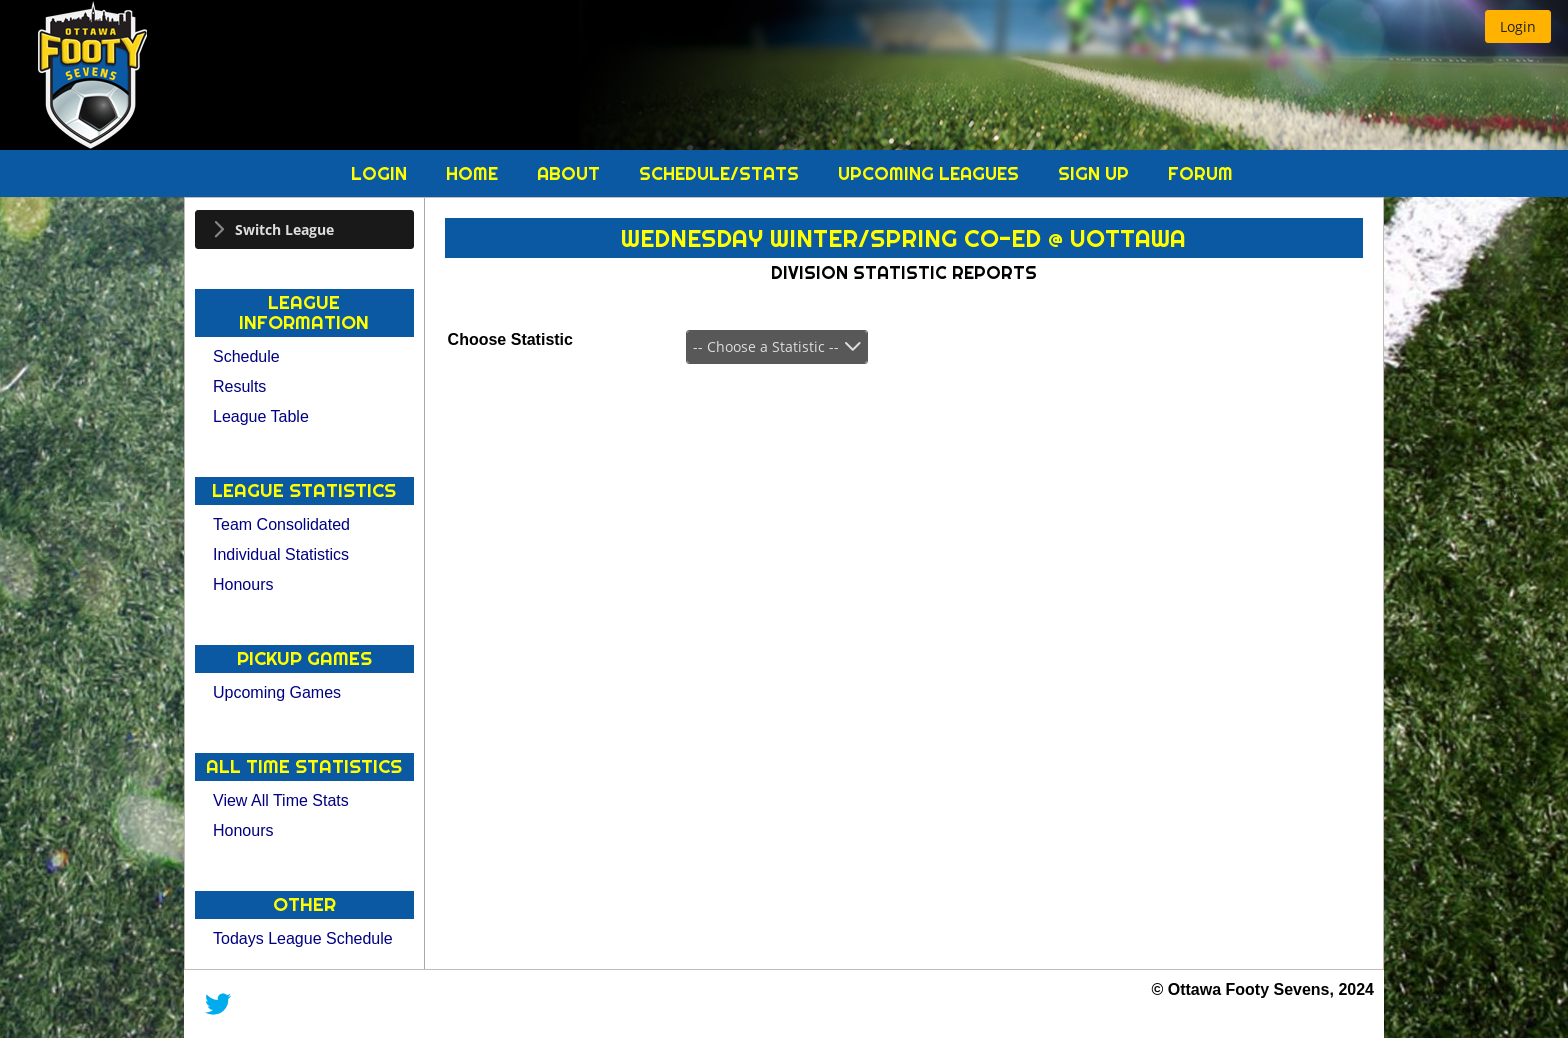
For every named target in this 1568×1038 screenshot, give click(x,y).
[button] (1518, 26)
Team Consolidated (281, 524)
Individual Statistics (281, 554)
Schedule (246, 356)
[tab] (304, 229)
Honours (243, 584)
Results (239, 386)
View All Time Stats (281, 800)
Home (474, 173)
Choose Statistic (510, 339)
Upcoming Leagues (931, 173)
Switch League (284, 229)
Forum (1200, 173)
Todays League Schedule (303, 938)
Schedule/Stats (721, 173)
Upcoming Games (277, 692)
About (571, 173)
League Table (261, 416)
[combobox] (777, 347)
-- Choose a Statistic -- (766, 346)
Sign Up (1096, 173)
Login (381, 173)
